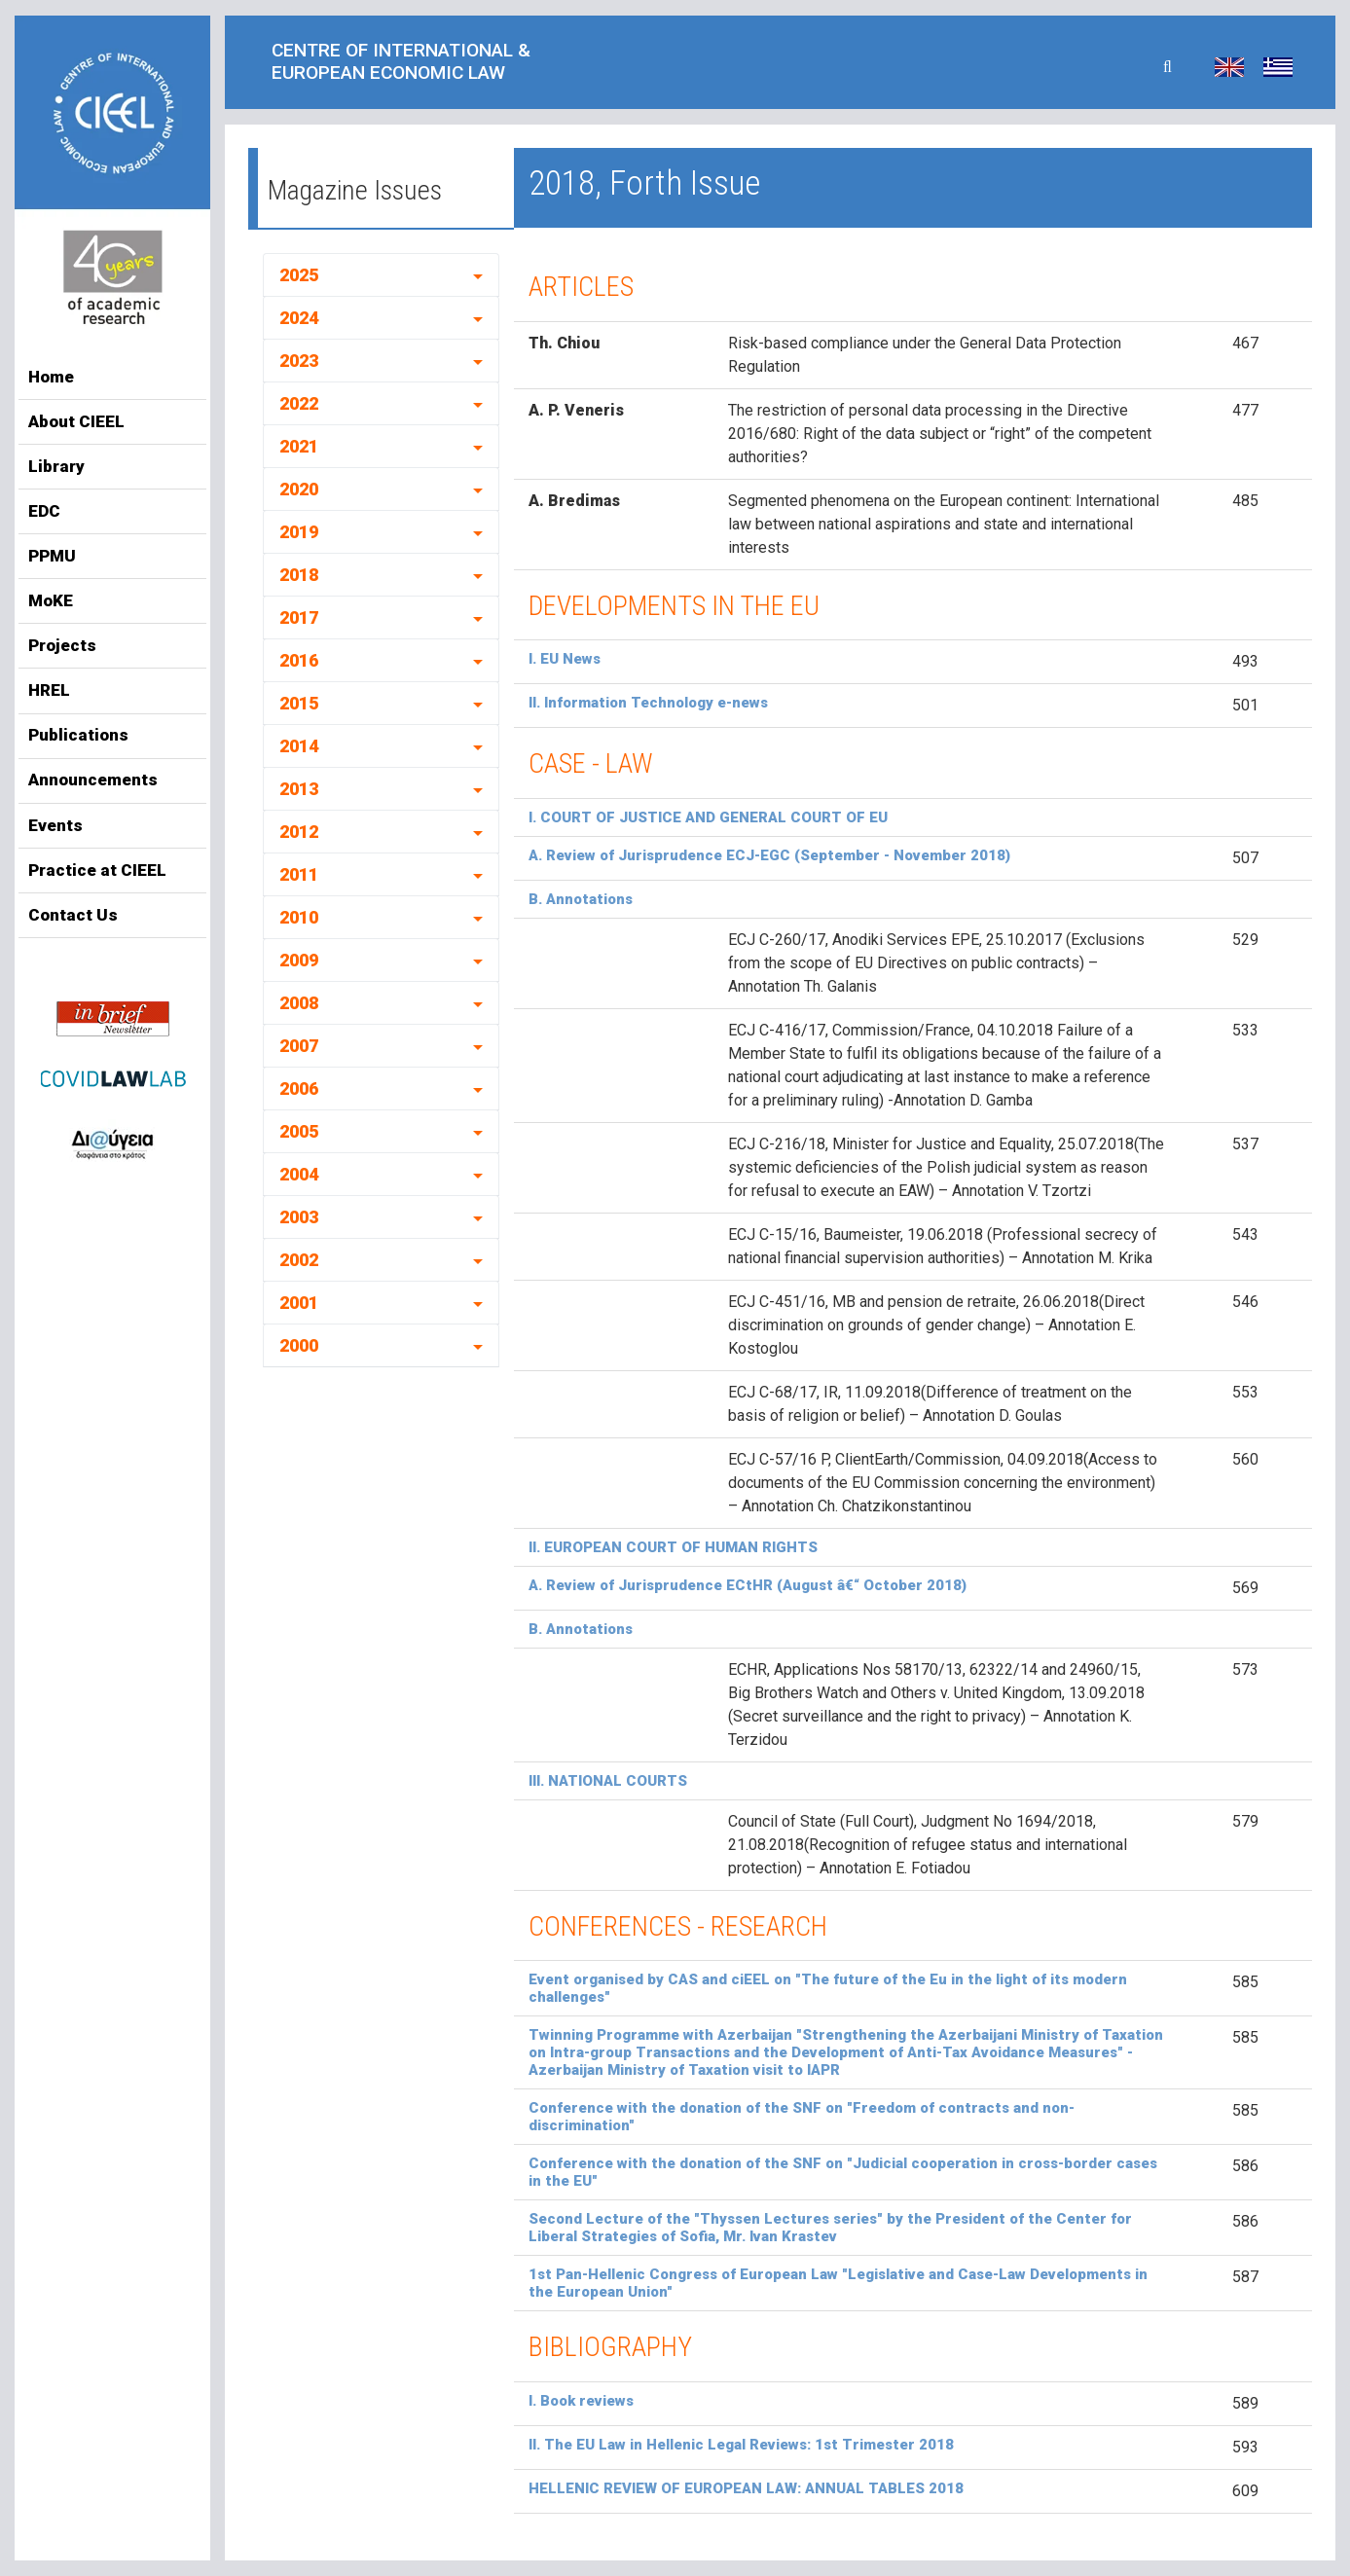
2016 (298, 660)
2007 (298, 1045)
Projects (62, 645)
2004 (298, 1174)
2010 (298, 917)
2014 (298, 746)
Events (55, 825)
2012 (298, 831)
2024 (298, 318)
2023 (298, 360)
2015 (298, 703)
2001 (298, 1302)
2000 (298, 1345)
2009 (298, 960)
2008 (298, 1003)
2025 (298, 275)
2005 (298, 1131)
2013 (298, 789)
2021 (298, 446)
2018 (298, 574)
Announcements (93, 779)
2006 (298, 1088)
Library (56, 466)
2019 (298, 532)
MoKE (50, 600)
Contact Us (73, 915)
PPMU (52, 555)
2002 (298, 1260)
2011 (298, 874)
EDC (44, 511)
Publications (78, 734)
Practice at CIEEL (97, 870)
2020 (298, 489)
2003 (298, 1217)
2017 (298, 617)
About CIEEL (76, 421)
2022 (298, 403)
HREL (49, 690)
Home (51, 376)
